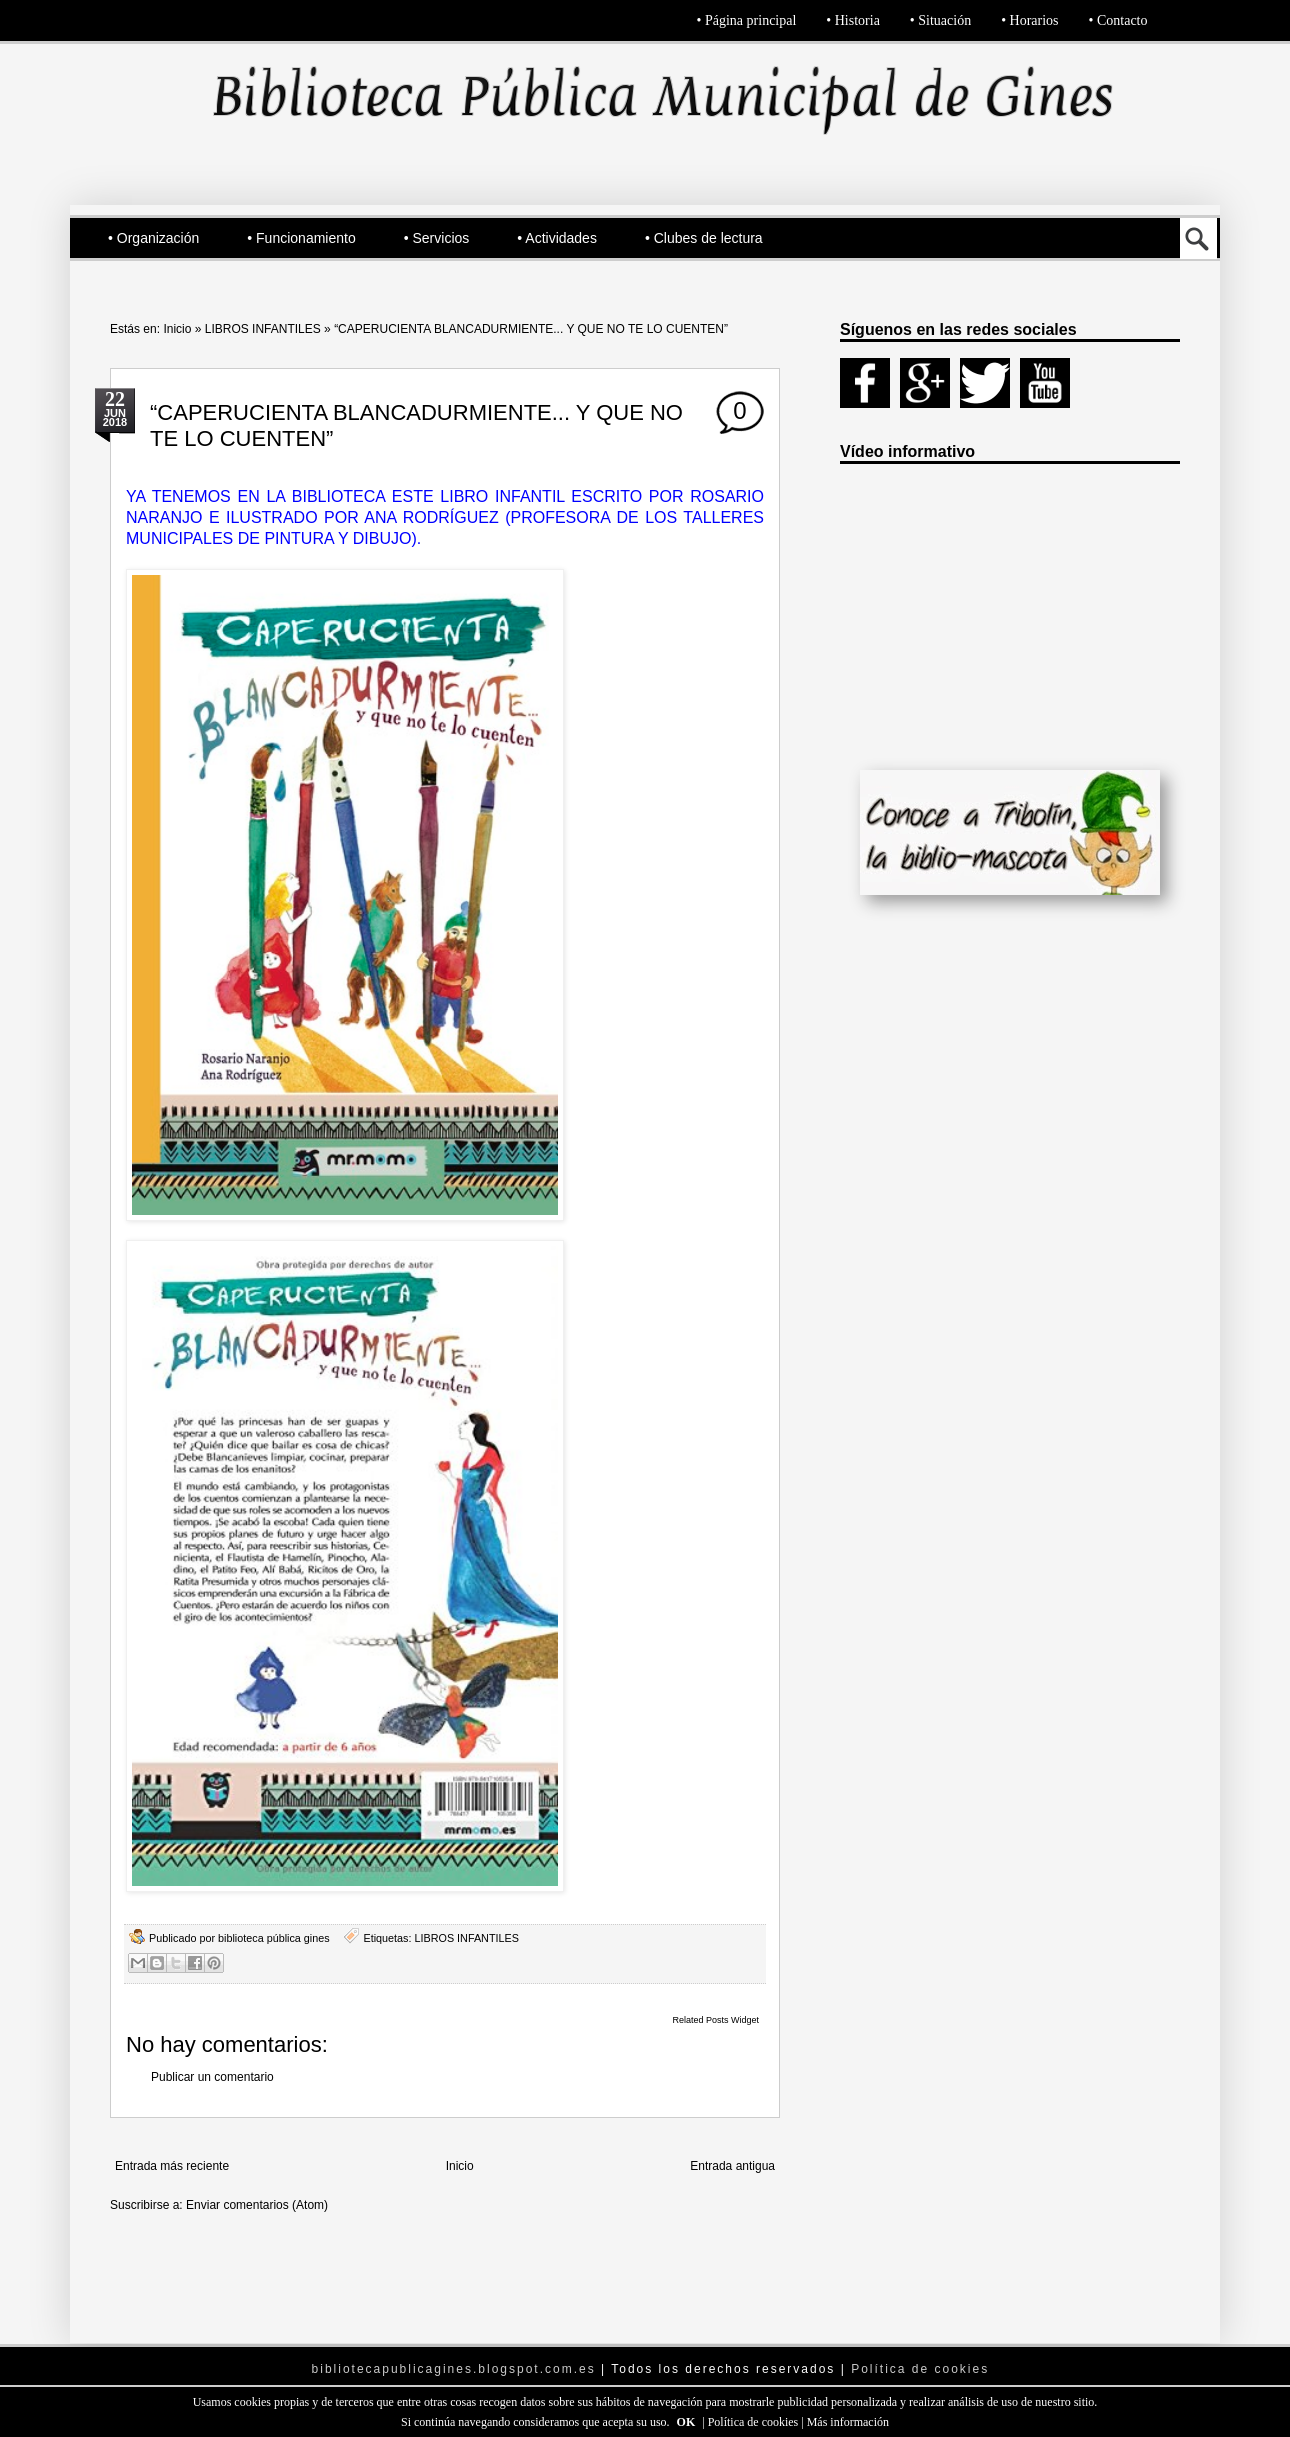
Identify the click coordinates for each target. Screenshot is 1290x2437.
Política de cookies (755, 2422)
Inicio (177, 329)
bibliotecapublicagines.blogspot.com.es (454, 2369)
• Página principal (747, 20)
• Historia (853, 20)
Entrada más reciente (172, 2166)
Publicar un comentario (212, 2077)
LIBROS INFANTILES (263, 329)
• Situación (940, 20)
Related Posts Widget (715, 2020)
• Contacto (1118, 20)
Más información (848, 2422)
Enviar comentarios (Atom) (257, 2205)
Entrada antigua (732, 2166)
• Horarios (1029, 20)
